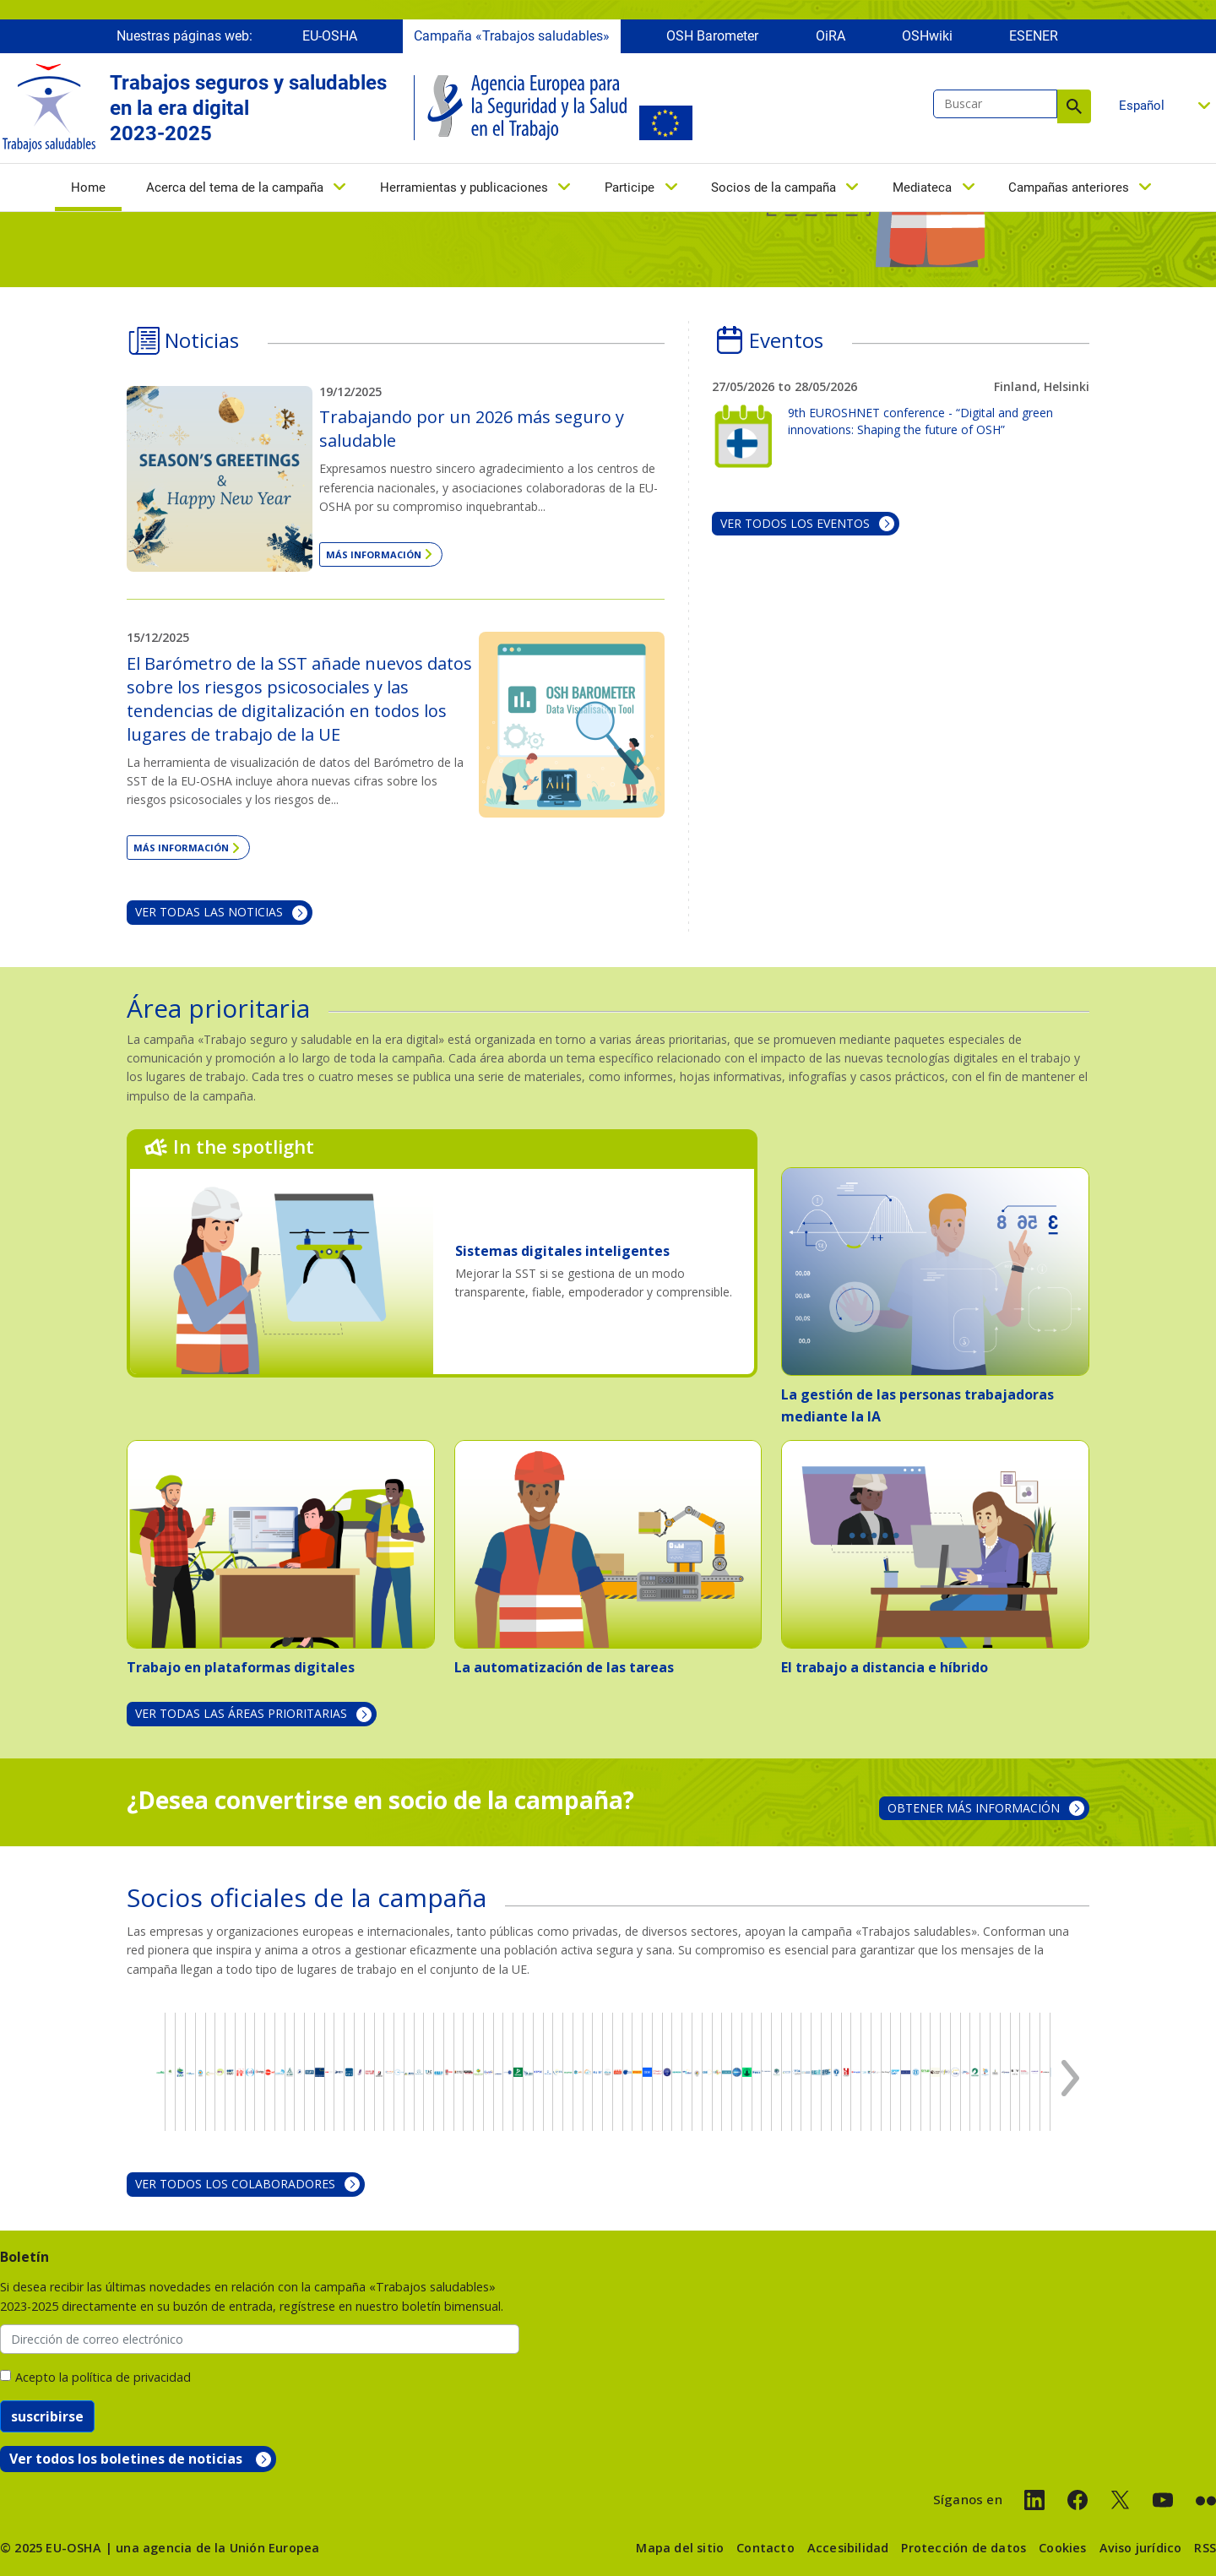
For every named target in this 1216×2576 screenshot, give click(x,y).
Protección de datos (963, 2548)
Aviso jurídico (1140, 2548)
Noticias (202, 340)
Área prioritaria (218, 1008)
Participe (629, 191)
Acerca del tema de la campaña (234, 191)
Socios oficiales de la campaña (306, 1897)
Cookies (1062, 2548)
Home (88, 192)
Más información (373, 554)
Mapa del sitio (680, 2548)
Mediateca (922, 191)
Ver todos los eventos (795, 523)
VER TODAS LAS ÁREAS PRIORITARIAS (241, 1713)
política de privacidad (131, 2377)
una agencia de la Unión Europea (217, 2548)
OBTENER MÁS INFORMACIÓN (974, 1808)
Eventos (786, 340)
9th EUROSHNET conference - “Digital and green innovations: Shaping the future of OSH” (920, 421)
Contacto (765, 2548)
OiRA (830, 40)
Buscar (1074, 111)
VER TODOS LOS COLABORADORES (235, 2184)
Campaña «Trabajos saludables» (512, 40)
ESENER (1033, 40)
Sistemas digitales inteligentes (562, 1251)
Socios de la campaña (773, 191)
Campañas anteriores (1068, 191)
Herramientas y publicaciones (464, 191)
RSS (1205, 2548)
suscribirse (47, 2416)
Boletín (24, 2256)
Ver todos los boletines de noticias (125, 2458)
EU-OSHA (329, 40)
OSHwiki (927, 40)
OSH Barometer (712, 40)
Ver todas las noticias (209, 912)
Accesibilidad (848, 2548)
